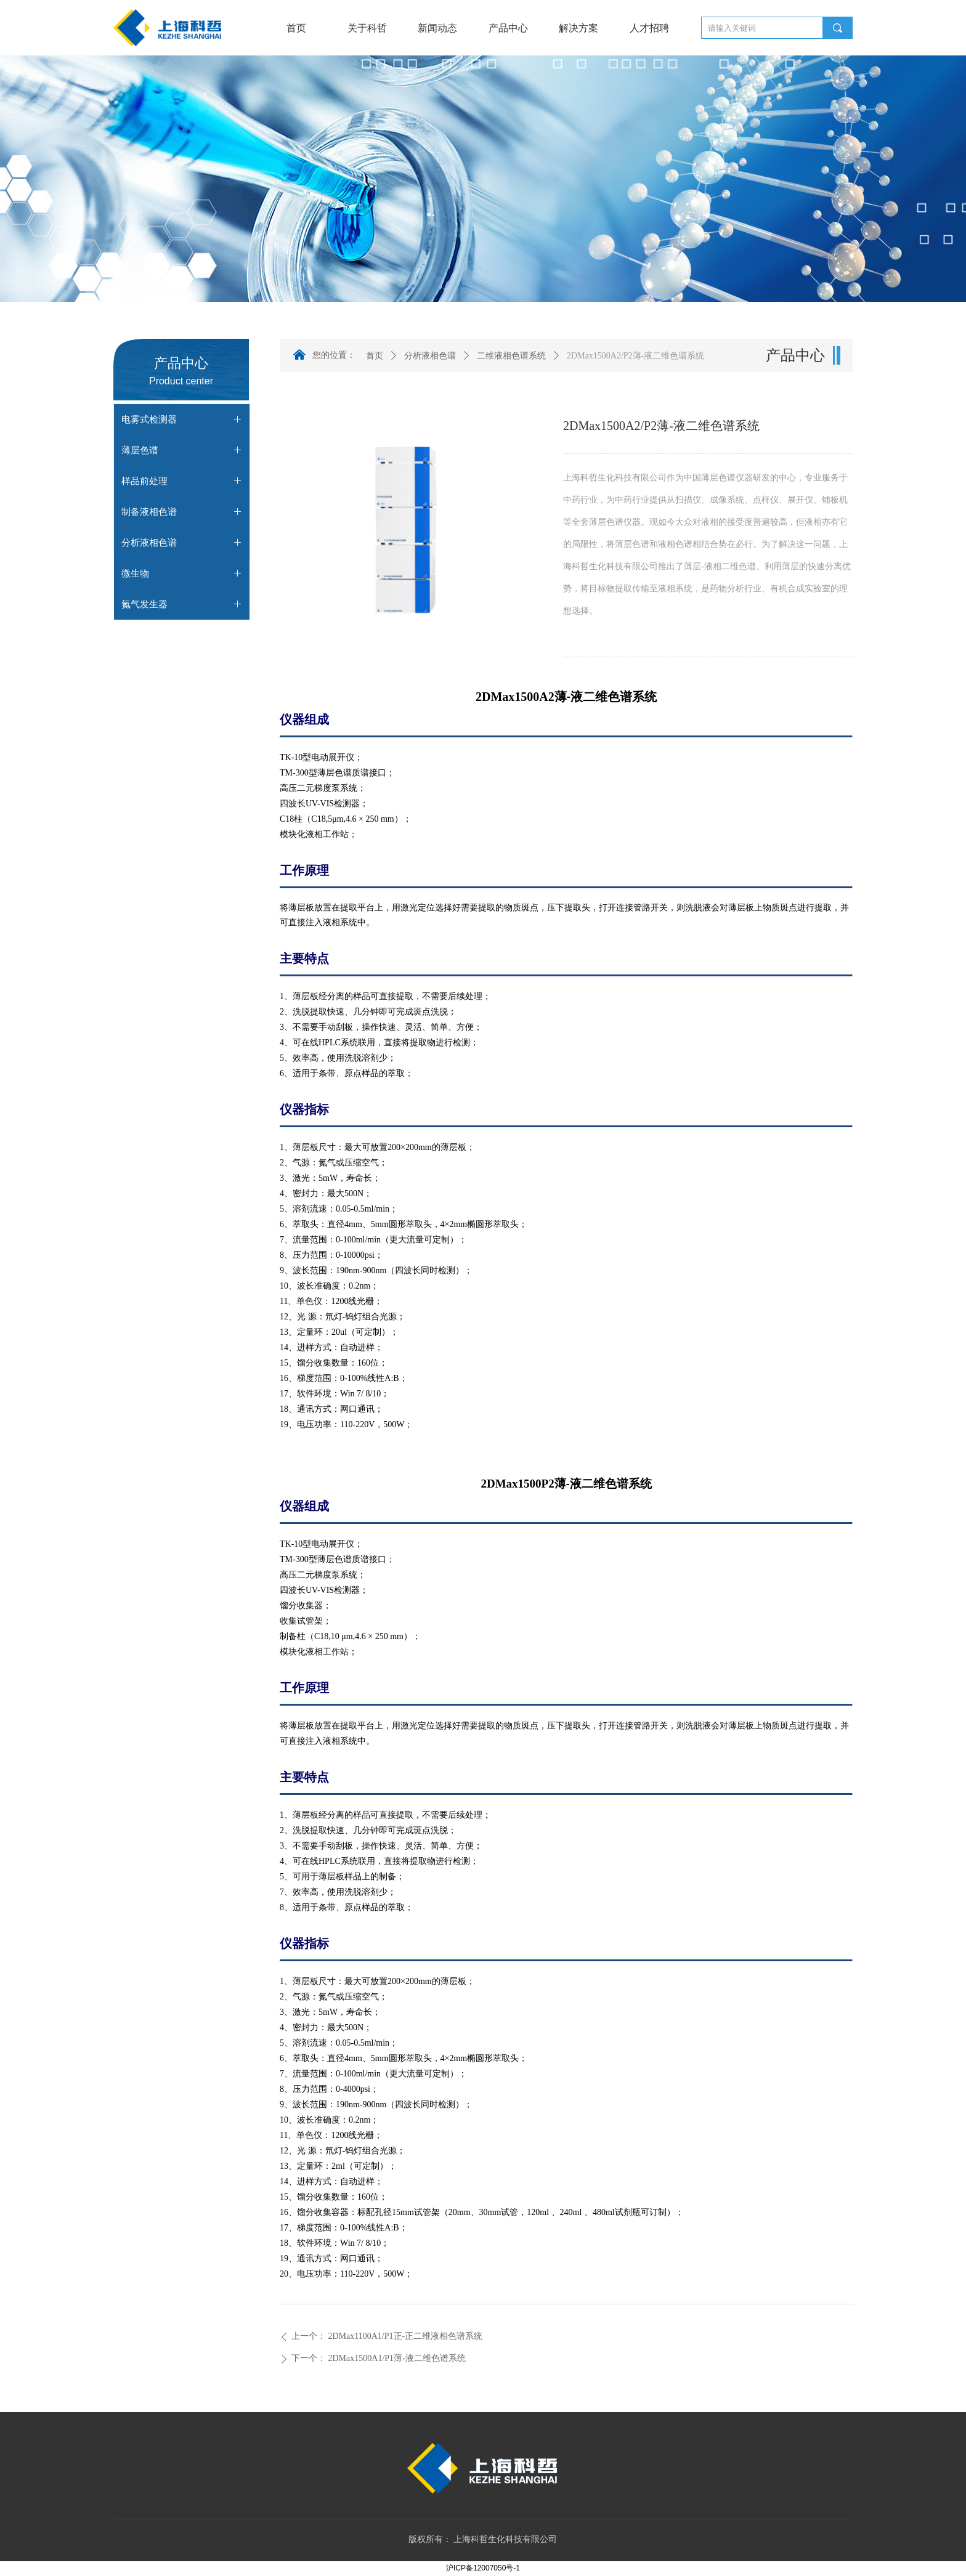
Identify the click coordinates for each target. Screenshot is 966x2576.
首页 (374, 355)
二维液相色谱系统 (511, 355)
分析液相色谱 (430, 355)
